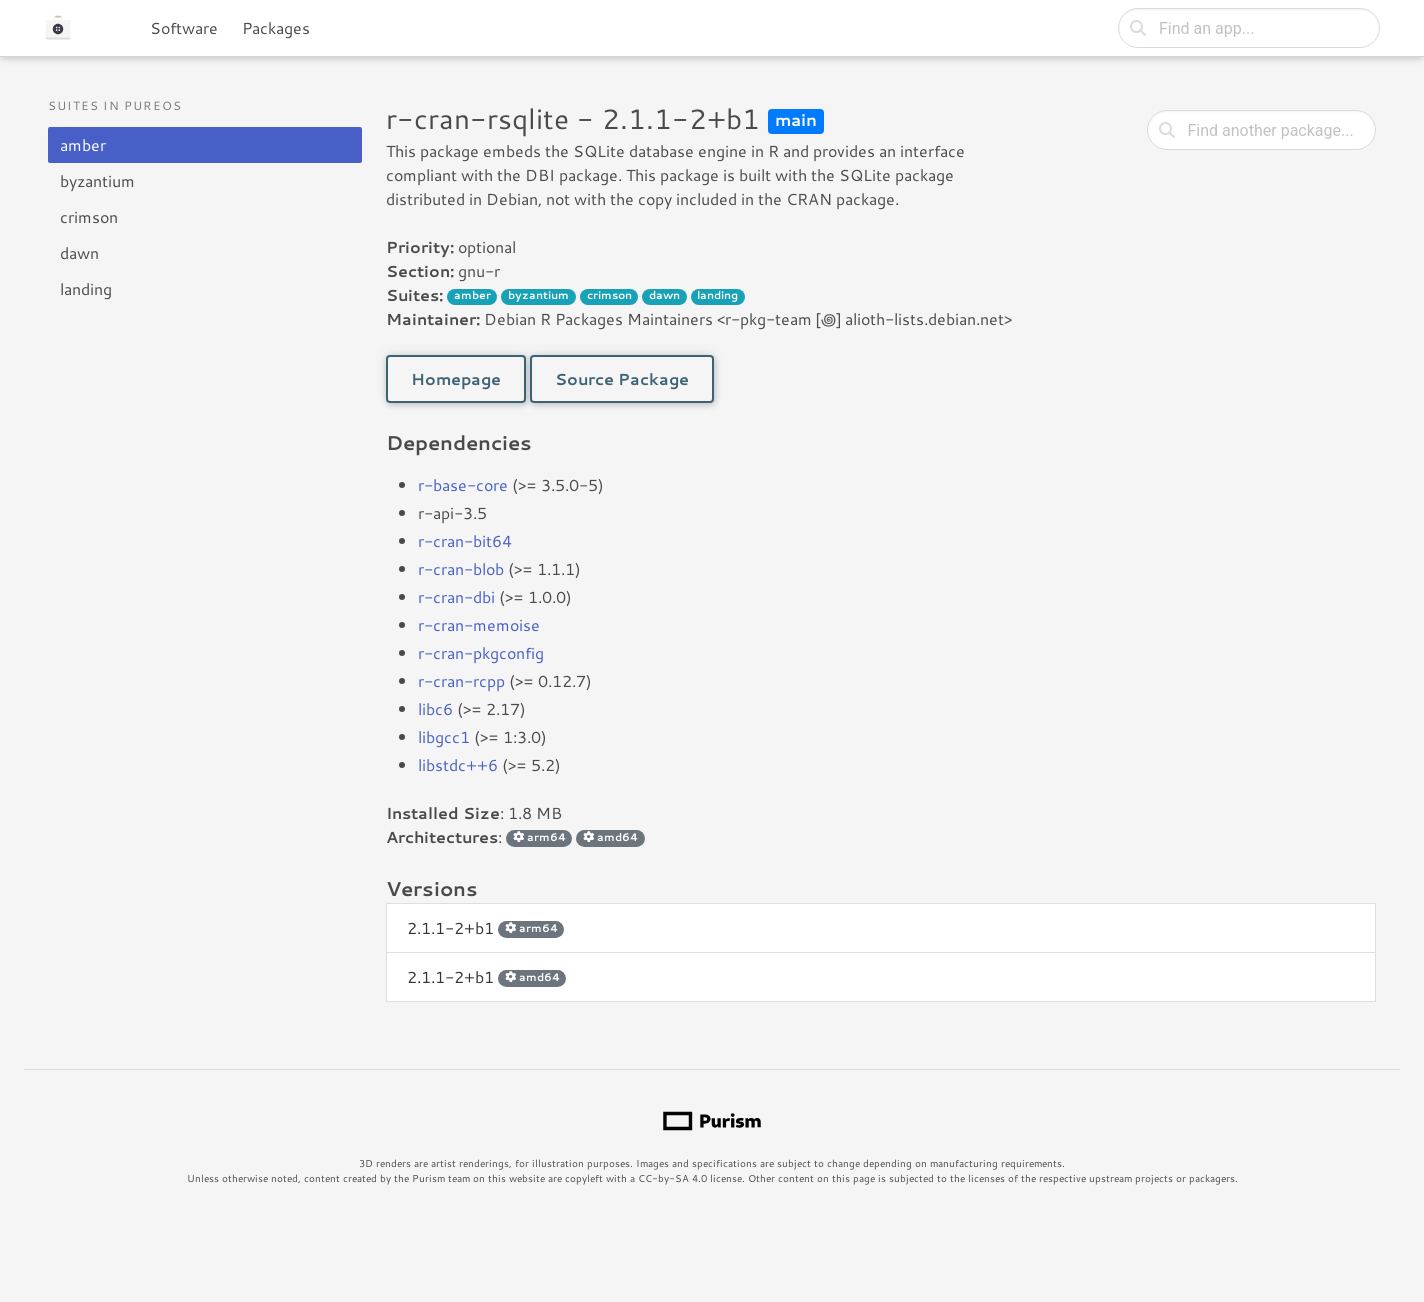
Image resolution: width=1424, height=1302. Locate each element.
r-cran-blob (461, 568)
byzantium (97, 180)
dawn (79, 252)
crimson (89, 216)
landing (86, 288)
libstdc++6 (458, 764)
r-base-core (463, 484)
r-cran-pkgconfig (481, 652)
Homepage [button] (456, 378)
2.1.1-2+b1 (485, 927)
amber (83, 144)
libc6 (435, 708)
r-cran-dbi (456, 596)
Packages (276, 27)
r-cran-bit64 (465, 540)
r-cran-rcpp (461, 680)
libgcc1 (444, 736)
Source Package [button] (622, 378)
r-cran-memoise (479, 624)
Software (184, 27)
